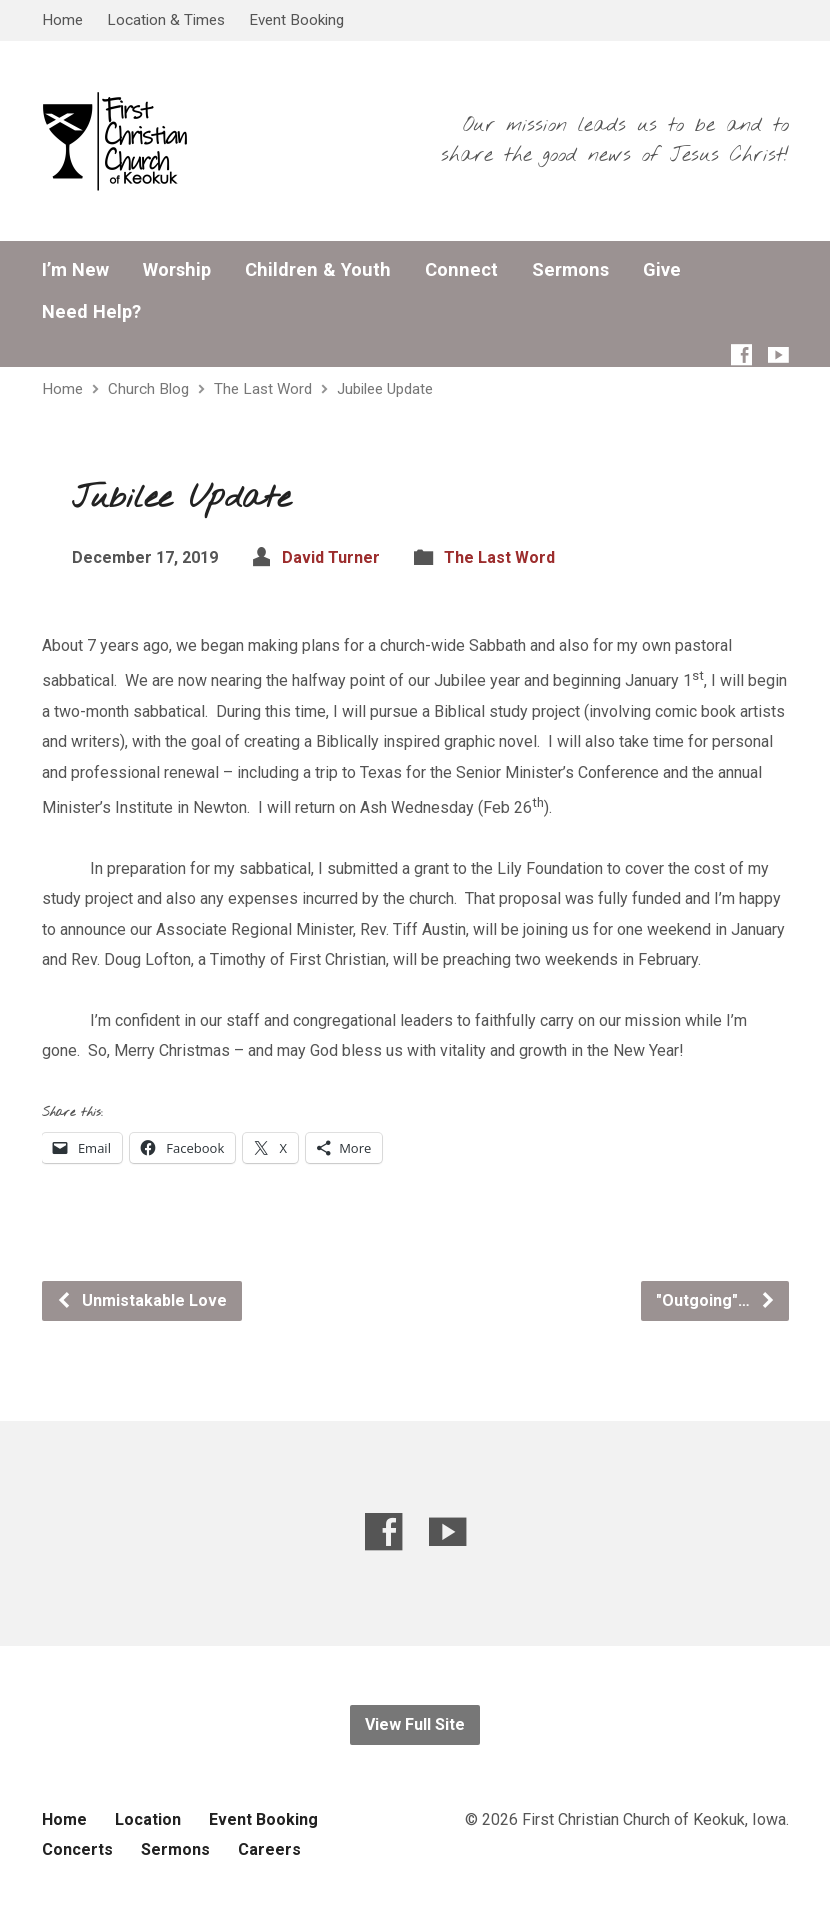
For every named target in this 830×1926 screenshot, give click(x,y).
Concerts (77, 1849)
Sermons (570, 270)
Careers (269, 1849)
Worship (177, 270)
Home (62, 20)
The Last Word (263, 389)
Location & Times (166, 20)
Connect (461, 270)
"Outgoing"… (716, 1300)
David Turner (331, 557)
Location (148, 1819)
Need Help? (91, 312)
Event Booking (296, 20)
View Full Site (415, 1724)
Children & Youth (318, 270)
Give (662, 270)
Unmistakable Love (141, 1300)
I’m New (75, 270)
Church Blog (148, 389)
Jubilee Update (385, 389)
